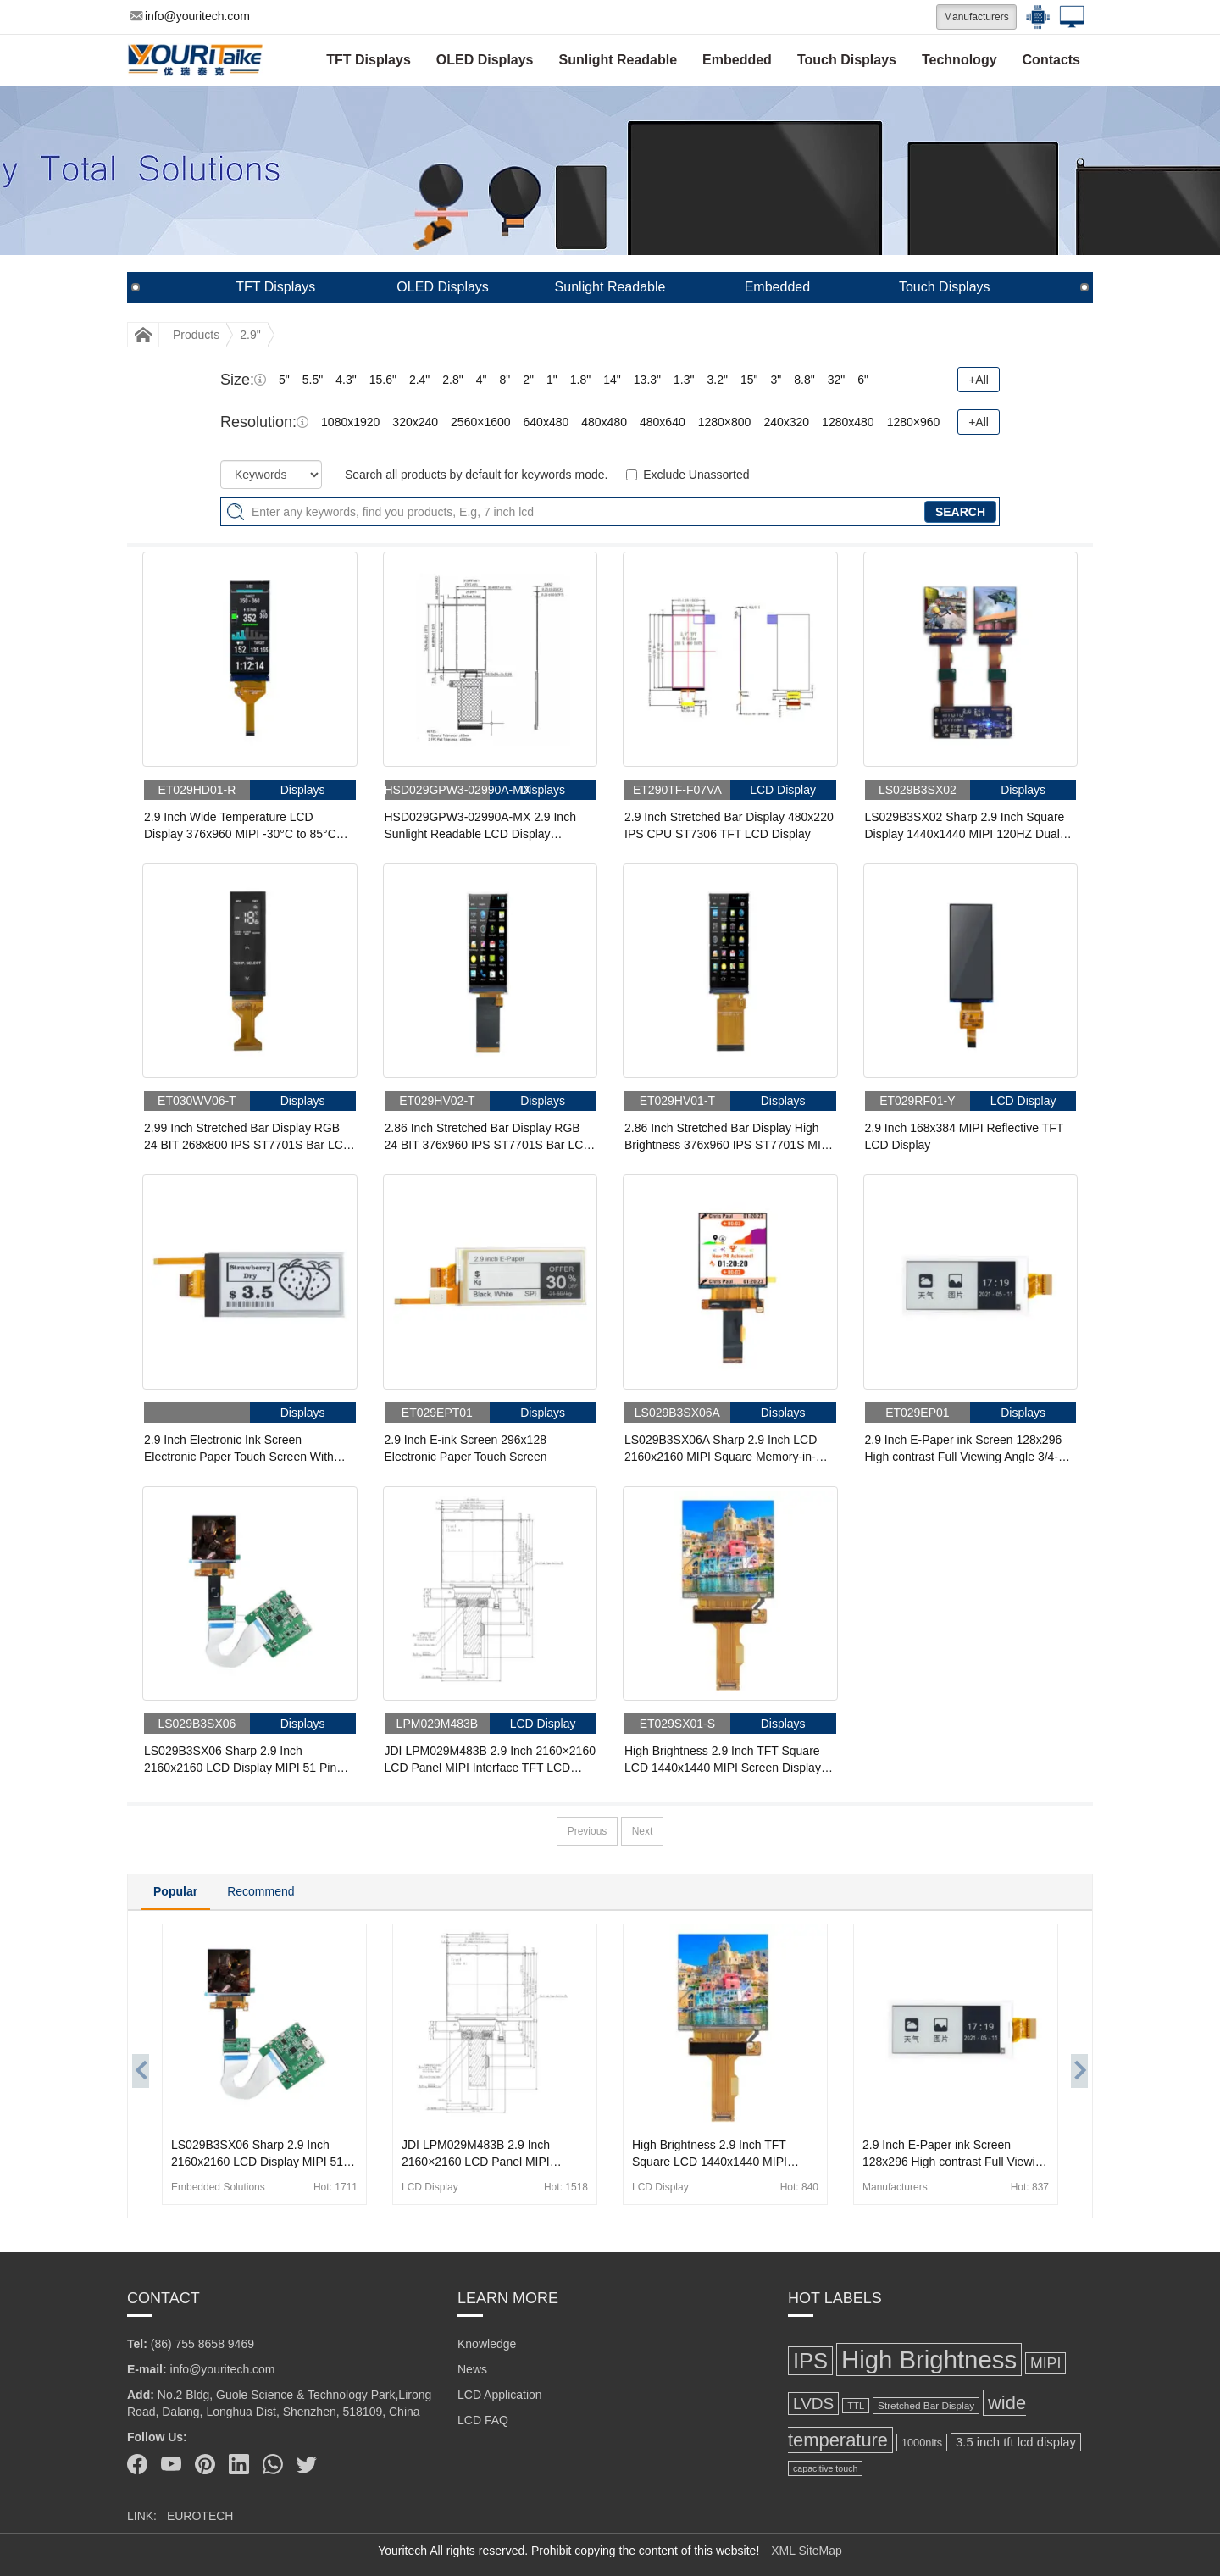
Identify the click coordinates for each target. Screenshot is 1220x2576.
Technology (959, 60)
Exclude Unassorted (696, 474)
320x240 (415, 422)
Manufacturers (976, 17)
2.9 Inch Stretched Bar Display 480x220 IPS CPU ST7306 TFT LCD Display (729, 825)
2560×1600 (480, 422)
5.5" (312, 379)
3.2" (717, 379)
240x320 (786, 422)
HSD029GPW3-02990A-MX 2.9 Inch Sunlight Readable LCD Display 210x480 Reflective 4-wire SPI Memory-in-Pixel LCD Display (489, 826)
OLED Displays (485, 60)
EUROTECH (200, 2516)
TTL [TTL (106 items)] (855, 2406)
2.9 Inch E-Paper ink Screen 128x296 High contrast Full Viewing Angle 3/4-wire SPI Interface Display (963, 1449)
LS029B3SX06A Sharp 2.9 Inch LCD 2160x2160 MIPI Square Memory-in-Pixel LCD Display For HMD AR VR (720, 1449)
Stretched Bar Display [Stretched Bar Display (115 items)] (926, 2406)
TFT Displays (368, 60)
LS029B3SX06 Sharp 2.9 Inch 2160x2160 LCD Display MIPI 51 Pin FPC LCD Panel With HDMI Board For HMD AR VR (244, 1760)
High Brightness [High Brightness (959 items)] (929, 2359)
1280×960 (913, 422)
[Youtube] (171, 2464)
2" (528, 379)
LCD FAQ (483, 2420)
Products (196, 334)
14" (612, 379)
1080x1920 (350, 422)
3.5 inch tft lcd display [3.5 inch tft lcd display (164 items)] (1016, 2442)
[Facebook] (137, 2464)
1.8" (580, 379)
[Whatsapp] (273, 2464)
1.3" (684, 379)
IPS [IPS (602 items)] (810, 2361)
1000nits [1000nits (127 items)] (921, 2442)
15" (749, 379)
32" (837, 379)
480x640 (662, 422)
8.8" (804, 379)
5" (284, 379)
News (472, 2369)
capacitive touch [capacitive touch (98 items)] (825, 2468)
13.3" (647, 379)
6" (862, 379)
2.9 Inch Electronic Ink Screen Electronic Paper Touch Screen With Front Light (239, 1449)
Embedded (737, 60)
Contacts (1051, 60)
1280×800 (724, 422)
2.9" (250, 334)
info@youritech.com (190, 16)
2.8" (452, 379)
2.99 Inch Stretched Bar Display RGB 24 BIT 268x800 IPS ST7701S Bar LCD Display (248, 1137)
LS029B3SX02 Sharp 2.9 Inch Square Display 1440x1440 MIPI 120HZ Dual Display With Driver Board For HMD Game (965, 826)
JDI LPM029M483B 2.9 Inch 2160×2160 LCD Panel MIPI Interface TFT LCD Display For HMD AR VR (490, 1760)
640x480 (546, 422)
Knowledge (487, 2344)
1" (551, 379)
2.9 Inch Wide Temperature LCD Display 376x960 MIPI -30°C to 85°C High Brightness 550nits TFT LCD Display (240, 826)
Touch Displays (846, 60)
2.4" (419, 379)
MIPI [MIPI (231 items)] (1045, 2363)
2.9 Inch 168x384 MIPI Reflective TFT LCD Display (964, 1136)
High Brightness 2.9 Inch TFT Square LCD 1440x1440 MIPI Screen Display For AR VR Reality (722, 1760)
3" (775, 379)
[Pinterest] (205, 2464)
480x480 (604, 422)
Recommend (260, 1891)
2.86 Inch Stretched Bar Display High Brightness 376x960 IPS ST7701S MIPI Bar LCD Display (728, 1137)
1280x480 (848, 422)
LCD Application (500, 2394)
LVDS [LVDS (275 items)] (813, 2403)
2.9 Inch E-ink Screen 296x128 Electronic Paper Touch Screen (466, 1448)
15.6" (382, 379)
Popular (175, 1891)
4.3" (346, 379)
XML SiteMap (806, 2550)
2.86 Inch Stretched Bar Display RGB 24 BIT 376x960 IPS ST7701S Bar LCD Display (488, 1137)
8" (505, 379)
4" (481, 379)
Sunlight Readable (618, 60)
